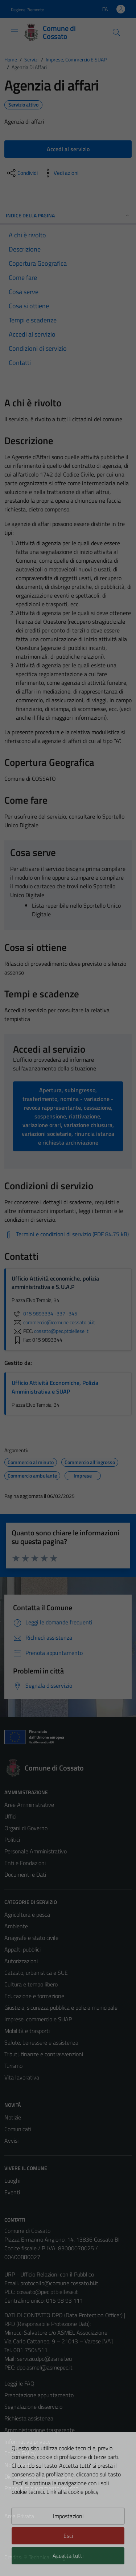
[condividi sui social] (21, 173)
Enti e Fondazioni (25, 1862)
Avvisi (11, 2140)
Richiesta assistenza (28, 2418)
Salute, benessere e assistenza (41, 2042)
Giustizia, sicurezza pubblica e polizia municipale (61, 2007)
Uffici (10, 1816)
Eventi (12, 2192)
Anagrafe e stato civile (31, 1937)
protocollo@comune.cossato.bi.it (59, 2283)
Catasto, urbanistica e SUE (36, 1972)
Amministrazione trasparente (39, 2430)
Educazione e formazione (34, 1996)
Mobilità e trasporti (27, 2030)
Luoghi (12, 2180)
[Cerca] (116, 32)
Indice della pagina (68, 215)
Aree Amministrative (29, 1804)
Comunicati (17, 2129)
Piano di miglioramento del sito (41, 2488)
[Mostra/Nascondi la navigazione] (14, 31)
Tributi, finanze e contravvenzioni (43, 2054)
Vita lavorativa (21, 2077)
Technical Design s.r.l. (54, 2557)
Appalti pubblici (22, 1949)
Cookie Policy (20, 2453)
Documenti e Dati (25, 1874)
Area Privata (19, 2516)
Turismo (13, 2065)
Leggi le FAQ (19, 2383)
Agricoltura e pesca (27, 1914)
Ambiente (16, 1926)
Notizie (12, 2117)
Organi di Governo (26, 1828)
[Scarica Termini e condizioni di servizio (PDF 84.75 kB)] (66, 1234)
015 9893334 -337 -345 (44, 1314)
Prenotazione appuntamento (39, 2395)
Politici (12, 1839)
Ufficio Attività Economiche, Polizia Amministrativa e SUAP (55, 1387)
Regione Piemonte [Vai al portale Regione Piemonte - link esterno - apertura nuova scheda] (27, 9)
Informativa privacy (27, 2441)
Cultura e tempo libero (31, 1984)
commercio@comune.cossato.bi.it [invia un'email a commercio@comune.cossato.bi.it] (53, 1322)
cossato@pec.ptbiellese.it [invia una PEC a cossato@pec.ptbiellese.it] (61, 1331)
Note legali (17, 2464)
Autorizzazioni (21, 1961)
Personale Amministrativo (35, 1851)
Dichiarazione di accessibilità (38, 2476)
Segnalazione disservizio (33, 2406)
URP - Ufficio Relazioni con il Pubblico (49, 2274)
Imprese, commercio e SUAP (38, 2019)
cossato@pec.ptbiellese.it (47, 2291)
